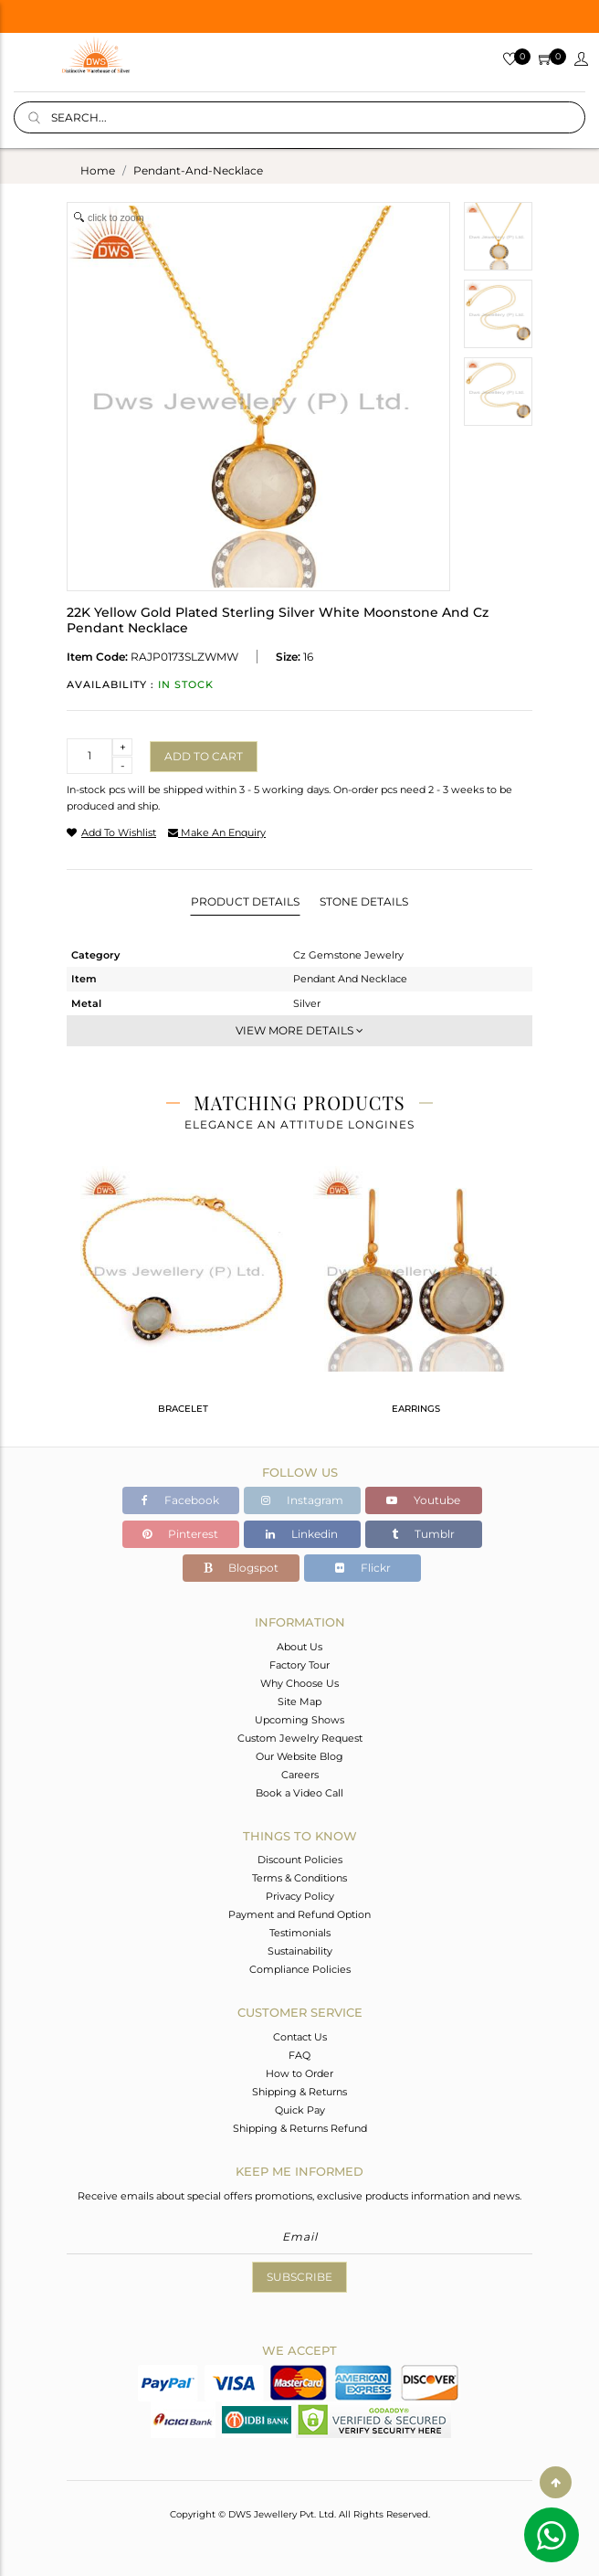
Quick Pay (300, 2110)
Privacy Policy (300, 1896)
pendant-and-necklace (198, 170)
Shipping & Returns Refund (300, 2128)
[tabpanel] (183, 1298)
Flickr (363, 1567)
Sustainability (300, 1951)
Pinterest (180, 1534)
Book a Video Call (299, 1792)
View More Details (299, 1030)
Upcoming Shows (299, 1719)
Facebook (180, 1500)
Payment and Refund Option (299, 1914)
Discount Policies (299, 1859)
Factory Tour (299, 1665)
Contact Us (300, 2036)
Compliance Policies (300, 1969)
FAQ (299, 2055)
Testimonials (300, 1932)
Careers (300, 1774)
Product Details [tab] (245, 901)
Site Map (299, 1701)
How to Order (299, 2073)
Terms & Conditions (299, 1877)
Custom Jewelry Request (300, 1738)
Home (97, 170)
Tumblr (423, 1534)
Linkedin (302, 1534)
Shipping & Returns (299, 2091)
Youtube (423, 1500)
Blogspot (241, 1567)
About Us (299, 1646)
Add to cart (203, 756)
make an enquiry (217, 832)
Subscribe (299, 2277)
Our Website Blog (299, 1756)
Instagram (302, 1500)
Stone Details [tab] (364, 901)
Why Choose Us (299, 1683)
